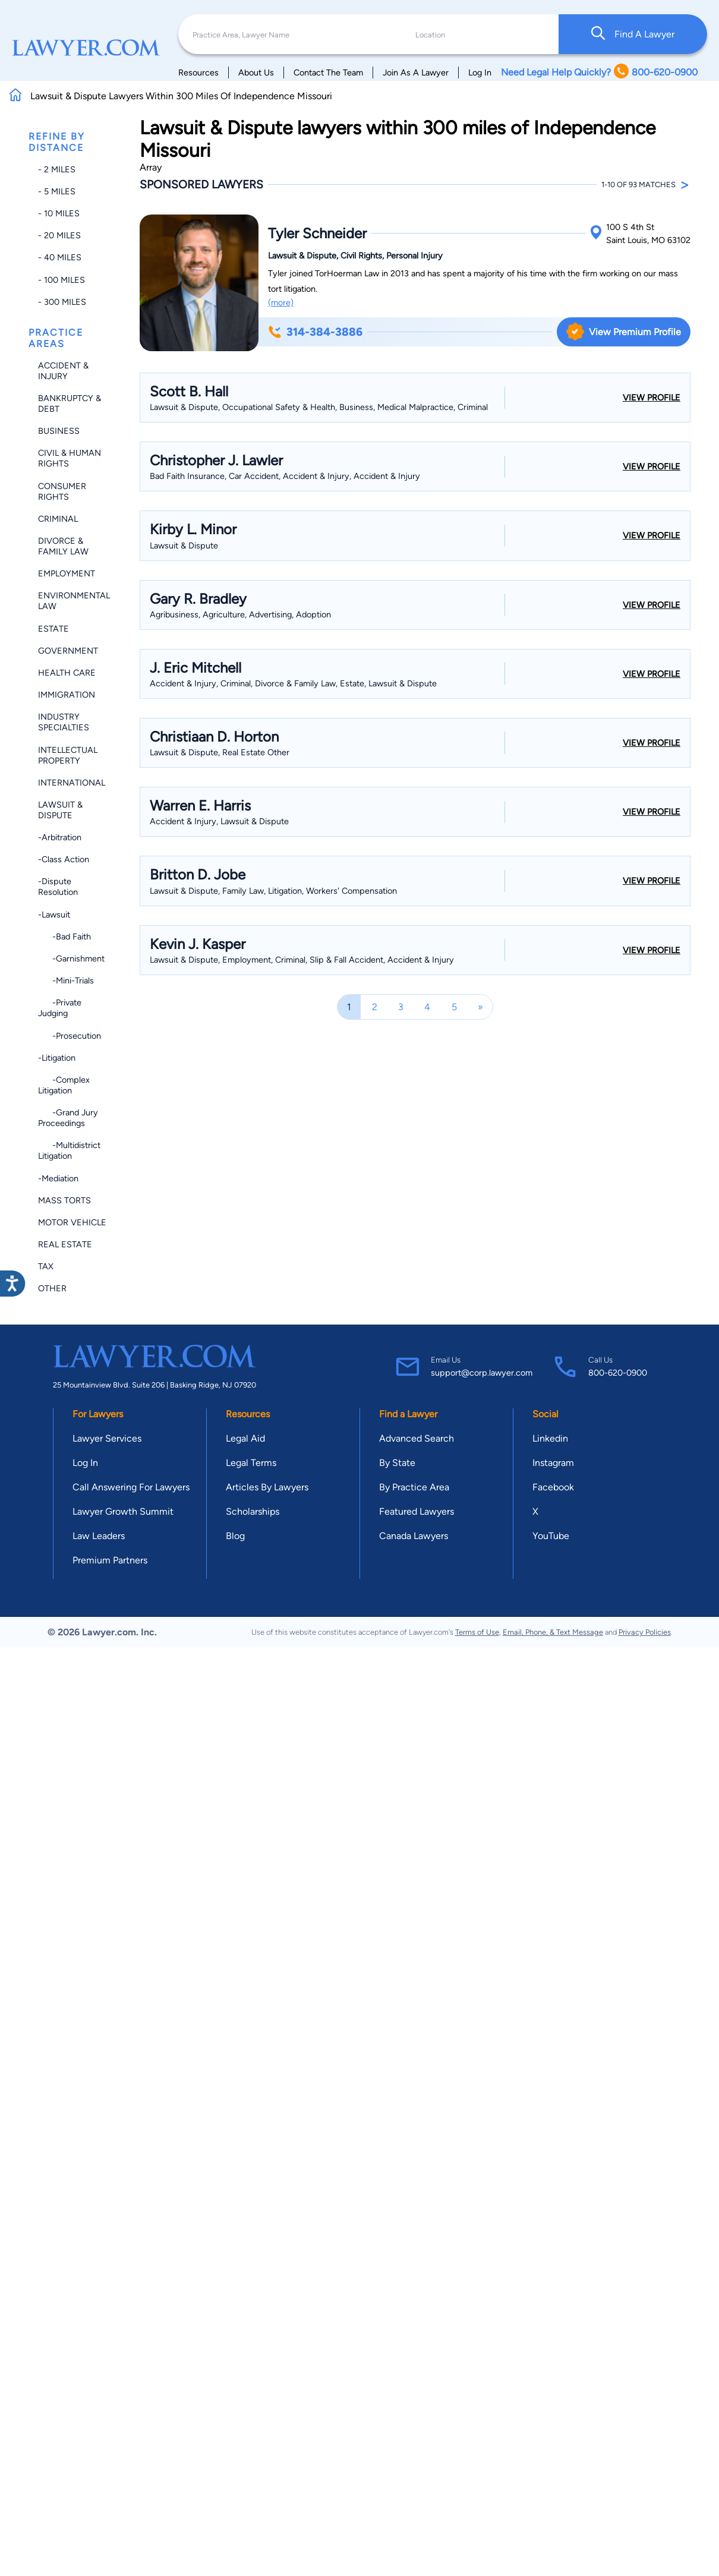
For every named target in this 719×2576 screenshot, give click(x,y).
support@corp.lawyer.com (481, 1372)
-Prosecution (69, 1035)
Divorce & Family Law (63, 546)
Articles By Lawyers (267, 1487)
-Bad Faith (64, 936)
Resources (198, 72)
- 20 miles (59, 235)
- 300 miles (62, 302)
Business (59, 430)
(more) (281, 302)
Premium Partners (109, 1560)
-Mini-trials (66, 980)
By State (397, 1462)
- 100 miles (61, 280)
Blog (235, 1535)
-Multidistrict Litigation (69, 1150)
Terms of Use (477, 1632)
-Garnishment (71, 958)
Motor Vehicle (72, 1222)
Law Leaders (98, 1535)
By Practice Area (414, 1487)
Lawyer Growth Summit (123, 1511)
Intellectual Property (67, 755)
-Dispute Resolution (58, 886)
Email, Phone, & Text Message (553, 1632)
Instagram (553, 1462)
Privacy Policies (645, 1632)
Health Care (67, 672)
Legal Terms (251, 1462)
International (71, 782)
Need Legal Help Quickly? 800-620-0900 (599, 72)
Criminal (58, 518)
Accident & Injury (63, 370)
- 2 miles (56, 169)
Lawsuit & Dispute (60, 810)
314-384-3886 (315, 332)
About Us (256, 72)
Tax (45, 1266)
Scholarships (252, 1511)
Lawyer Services (106, 1438)
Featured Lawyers (416, 1511)
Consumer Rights (62, 491)
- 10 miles (59, 213)
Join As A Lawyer (416, 72)
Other (52, 1288)
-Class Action (63, 859)
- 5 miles (56, 191)
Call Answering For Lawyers (131, 1487)
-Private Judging (59, 1008)
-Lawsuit (54, 914)
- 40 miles (59, 257)
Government (68, 650)
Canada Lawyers (413, 1535)
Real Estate (65, 1244)
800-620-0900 (617, 1372)
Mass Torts (64, 1200)
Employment (66, 573)
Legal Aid (245, 1438)
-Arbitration (59, 837)
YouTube (550, 1535)
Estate (53, 628)
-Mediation (58, 1178)
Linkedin (550, 1438)
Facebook (553, 1487)
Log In (479, 72)
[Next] (480, 1007)
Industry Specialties (63, 722)
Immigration (66, 694)
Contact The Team (328, 72)
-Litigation (56, 1057)
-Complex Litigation (64, 1085)
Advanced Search (416, 1438)
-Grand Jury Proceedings (68, 1117)
